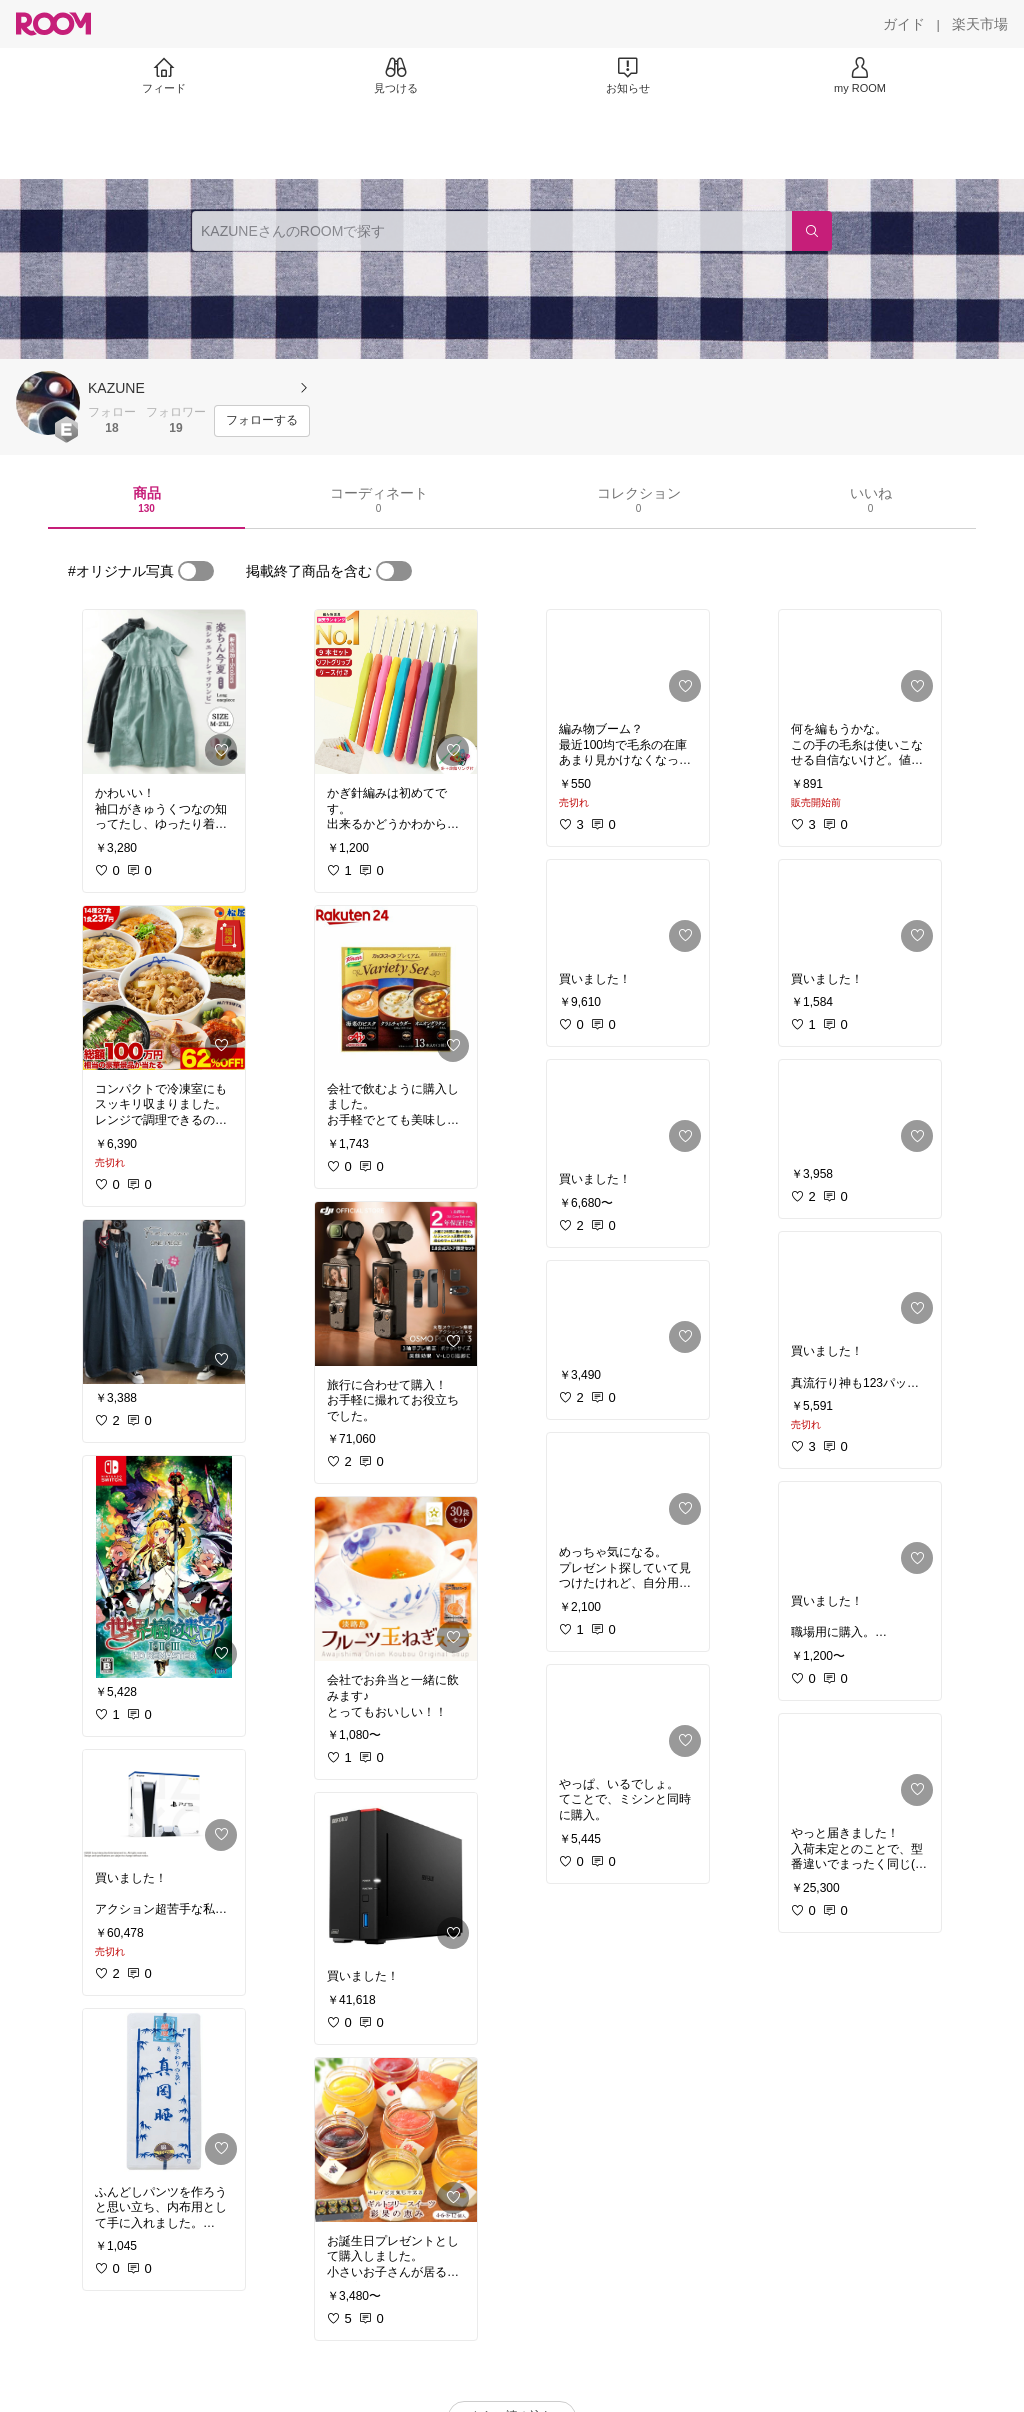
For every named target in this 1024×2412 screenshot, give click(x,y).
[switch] (196, 571)
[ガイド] (904, 24)
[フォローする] (262, 421)
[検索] (812, 231)
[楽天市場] (980, 24)
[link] (164, 692)
